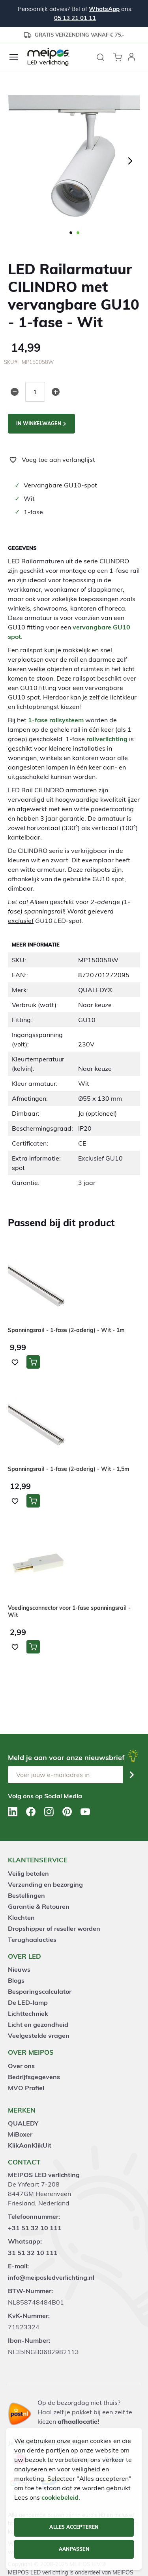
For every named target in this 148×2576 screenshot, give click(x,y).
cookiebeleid (60, 2497)
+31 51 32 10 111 (35, 2228)
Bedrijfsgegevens (34, 2077)
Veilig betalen (28, 1873)
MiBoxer (20, 2134)
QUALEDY (23, 2123)
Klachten (21, 1917)
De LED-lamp (28, 2002)
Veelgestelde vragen (38, 2035)
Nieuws (19, 1969)
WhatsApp (104, 9)
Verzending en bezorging (45, 1884)
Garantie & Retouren (38, 1906)
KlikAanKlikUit (29, 2145)
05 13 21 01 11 (75, 18)
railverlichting (106, 739)
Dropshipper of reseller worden (54, 1928)
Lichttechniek (28, 2013)
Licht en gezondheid (38, 2024)
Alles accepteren (73, 2527)
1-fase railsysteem (56, 720)
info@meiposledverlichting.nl (51, 2277)
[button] (131, 57)
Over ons (21, 2066)
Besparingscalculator (39, 1991)
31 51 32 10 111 (33, 2253)
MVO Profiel (26, 2088)
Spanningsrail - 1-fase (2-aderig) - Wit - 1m (66, 1330)
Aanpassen (74, 2549)
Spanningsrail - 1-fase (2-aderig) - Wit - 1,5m (68, 1469)
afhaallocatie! (78, 2421)
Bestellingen (26, 1895)
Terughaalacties (32, 1939)
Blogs (16, 1980)
